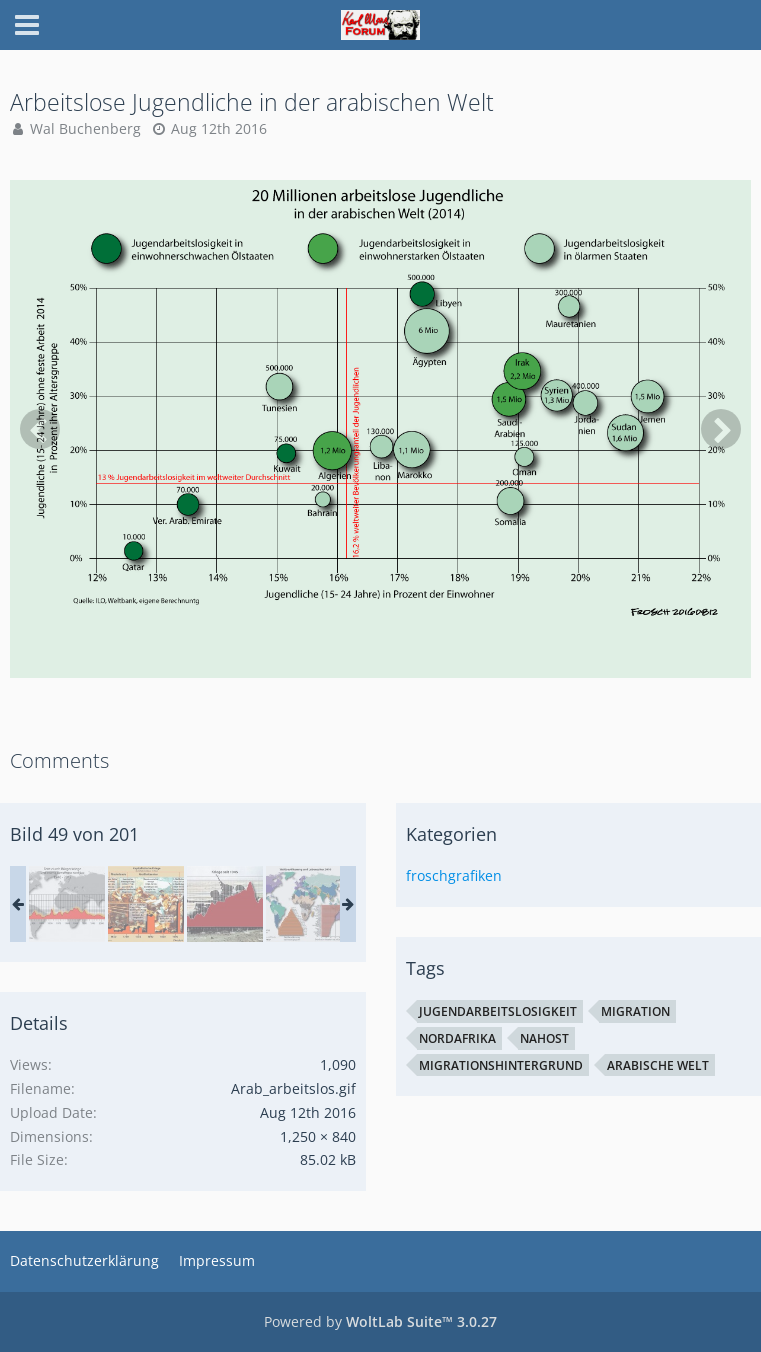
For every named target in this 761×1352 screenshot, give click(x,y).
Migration (635, 1011)
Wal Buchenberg (85, 128)
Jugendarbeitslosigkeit (498, 1011)
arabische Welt (658, 1065)
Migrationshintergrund (501, 1065)
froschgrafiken (454, 875)
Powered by (380, 1321)
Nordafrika (457, 1038)
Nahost (544, 1038)
